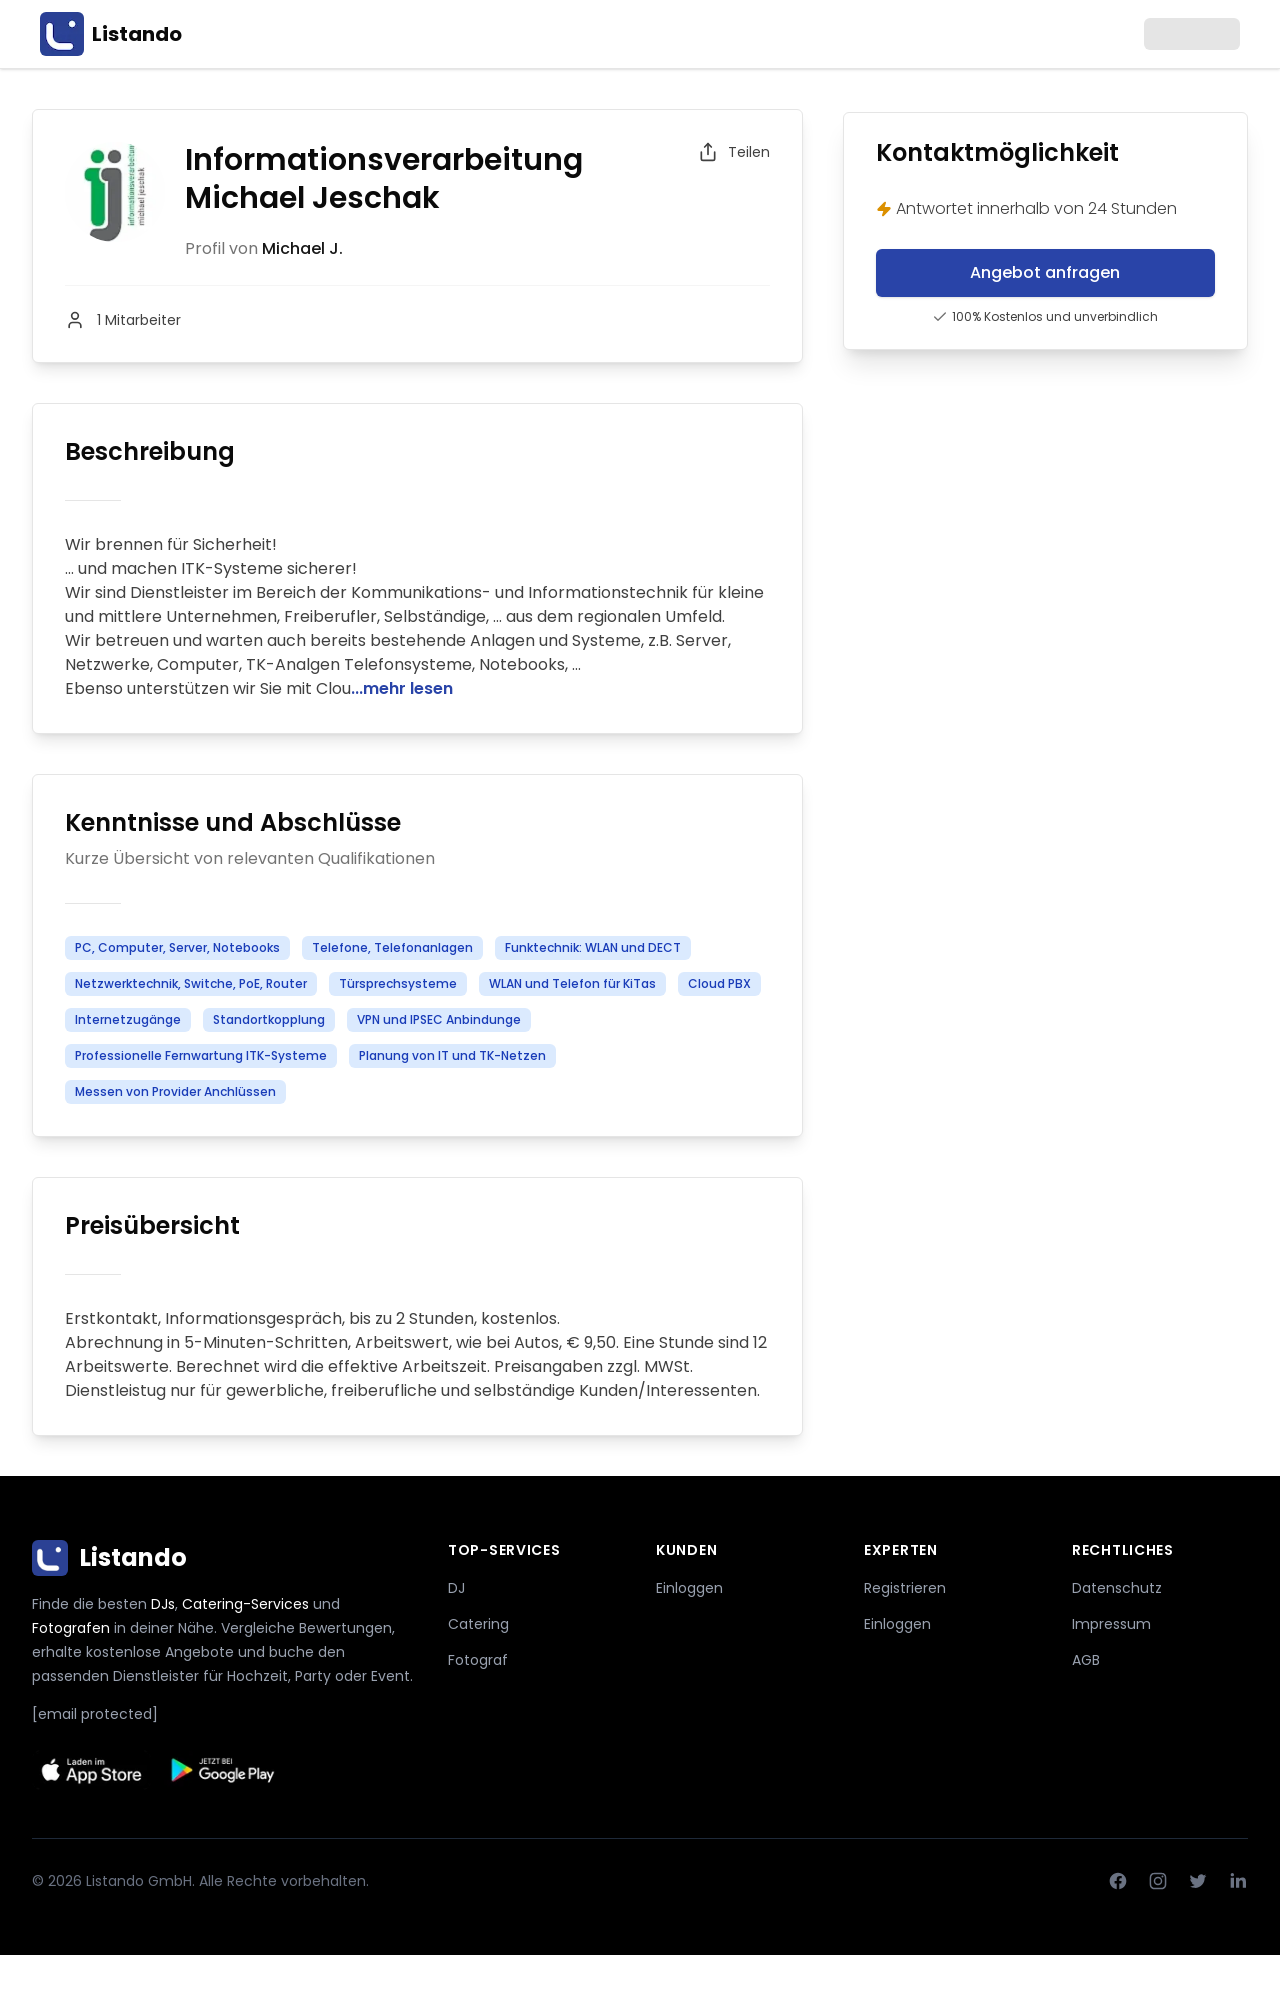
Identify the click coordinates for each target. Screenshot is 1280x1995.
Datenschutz (1117, 1588)
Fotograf (478, 1660)
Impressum (1111, 1624)
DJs (163, 1604)
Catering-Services (245, 1604)
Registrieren (905, 1588)
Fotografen (71, 1628)
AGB (1086, 1660)
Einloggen (689, 1588)
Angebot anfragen (1045, 272)
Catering (478, 1624)
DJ (456, 1588)
